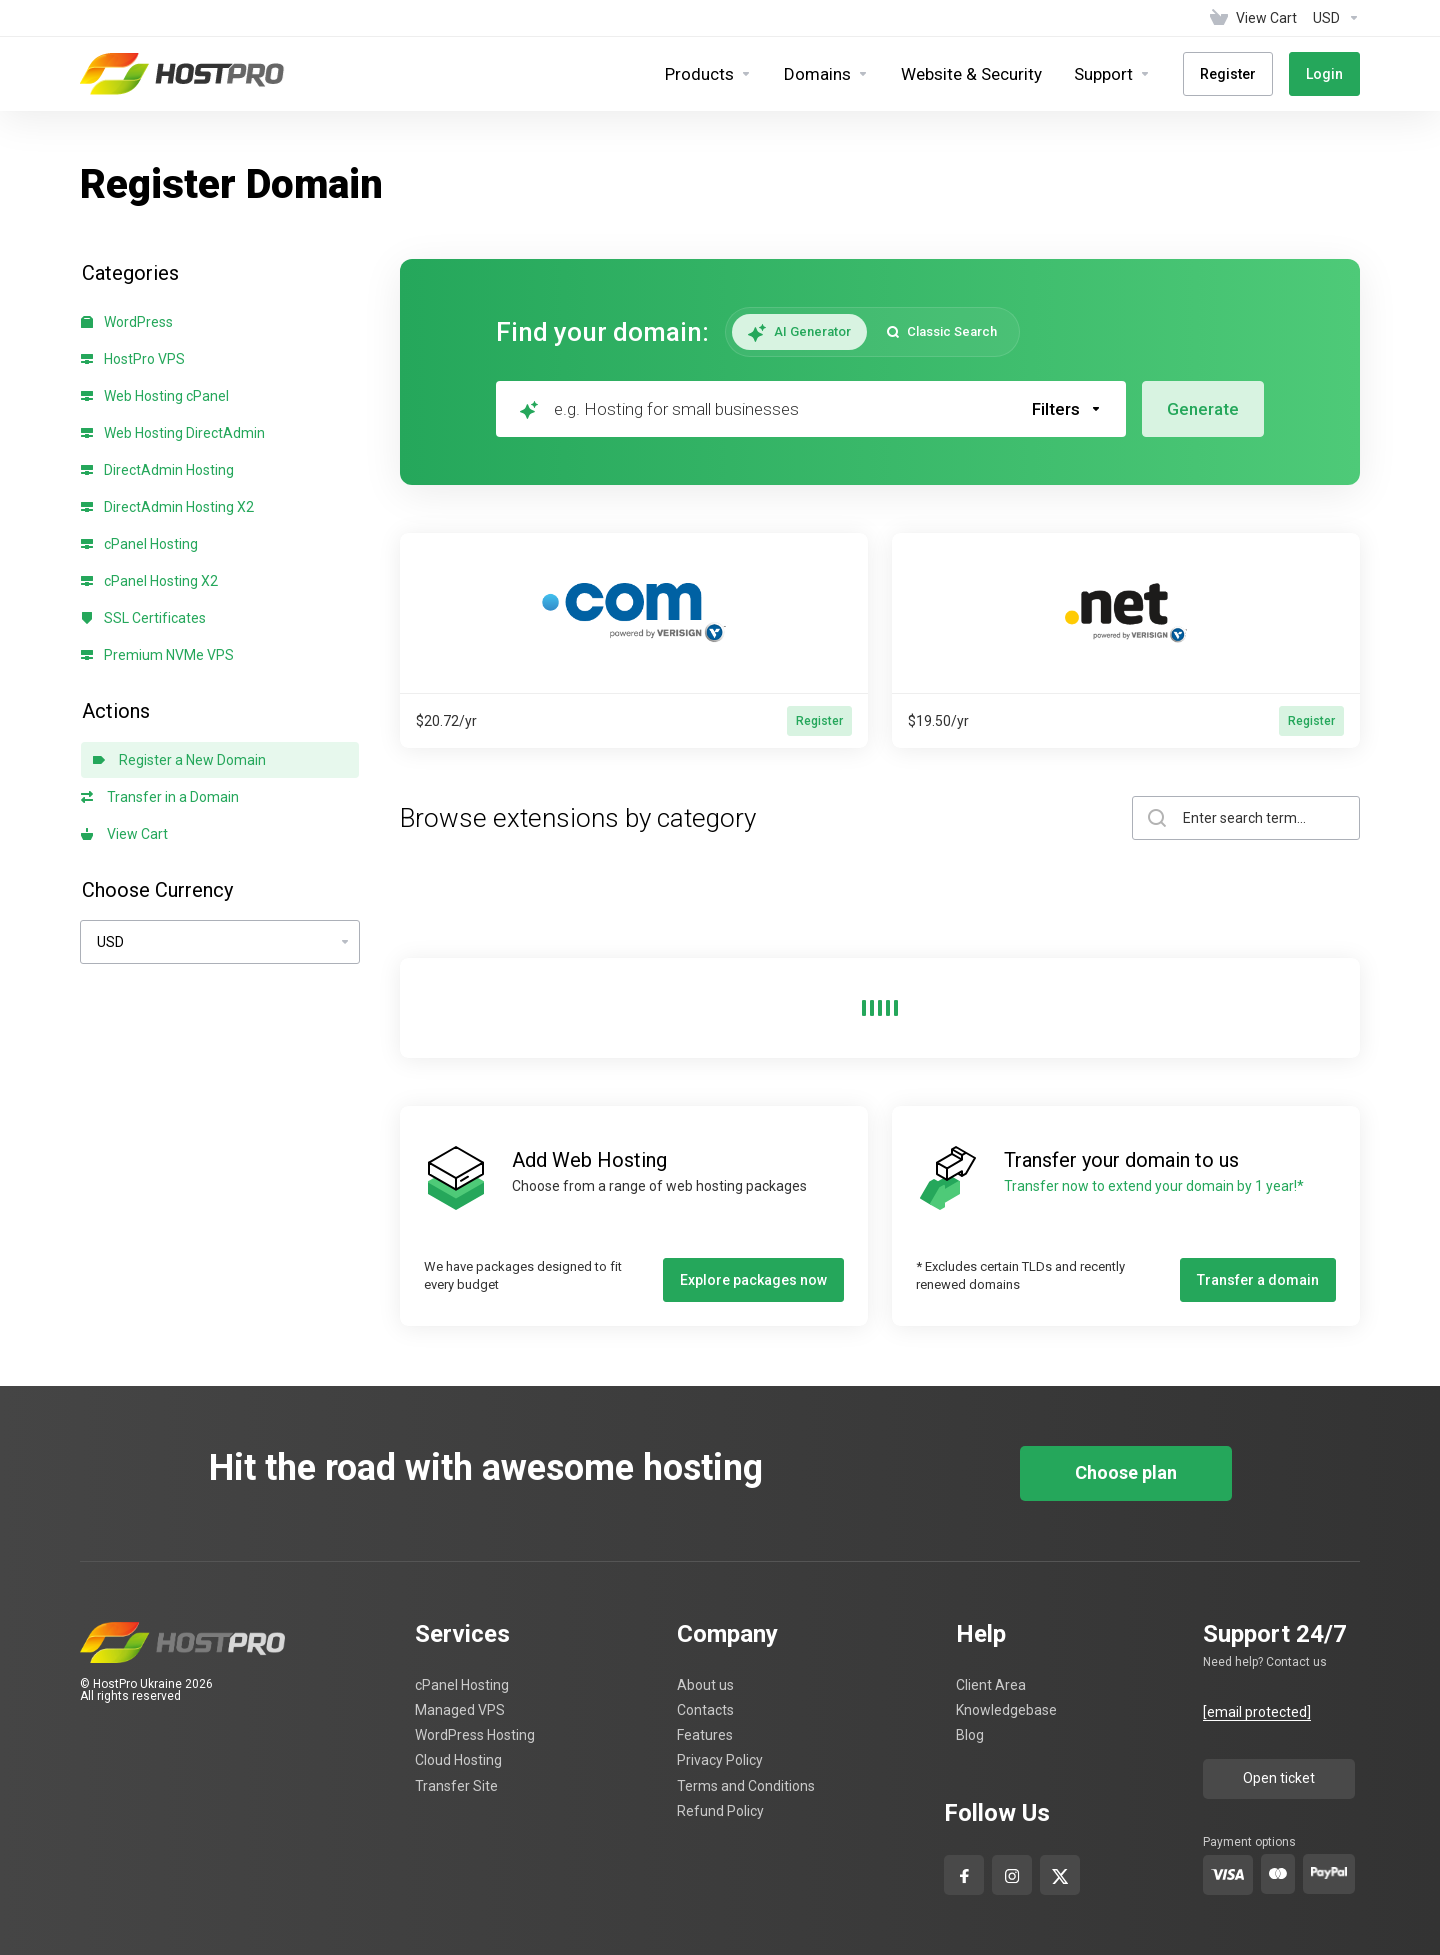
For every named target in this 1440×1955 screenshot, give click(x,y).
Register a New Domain (179, 760)
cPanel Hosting (139, 544)
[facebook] (964, 1871)
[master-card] (1278, 1874)
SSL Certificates (143, 618)
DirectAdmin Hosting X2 (167, 507)
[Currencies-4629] (1332, 18)
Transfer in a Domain (160, 797)
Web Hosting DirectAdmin (173, 433)
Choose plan (1126, 1472)
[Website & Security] (971, 74)
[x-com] (1060, 1871)
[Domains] (826, 74)
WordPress (127, 322)
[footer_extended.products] (708, 74)
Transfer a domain (1258, 1280)
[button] (1067, 409)
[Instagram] (1012, 1871)
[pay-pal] (1329, 1873)
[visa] (1228, 1874)
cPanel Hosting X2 (149, 581)
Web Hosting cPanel (155, 396)
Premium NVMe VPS (157, 655)
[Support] (1112, 74)
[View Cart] (1253, 18)
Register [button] (819, 721)
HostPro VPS (133, 359)
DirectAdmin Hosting (157, 470)
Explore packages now (753, 1280)
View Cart (124, 834)
